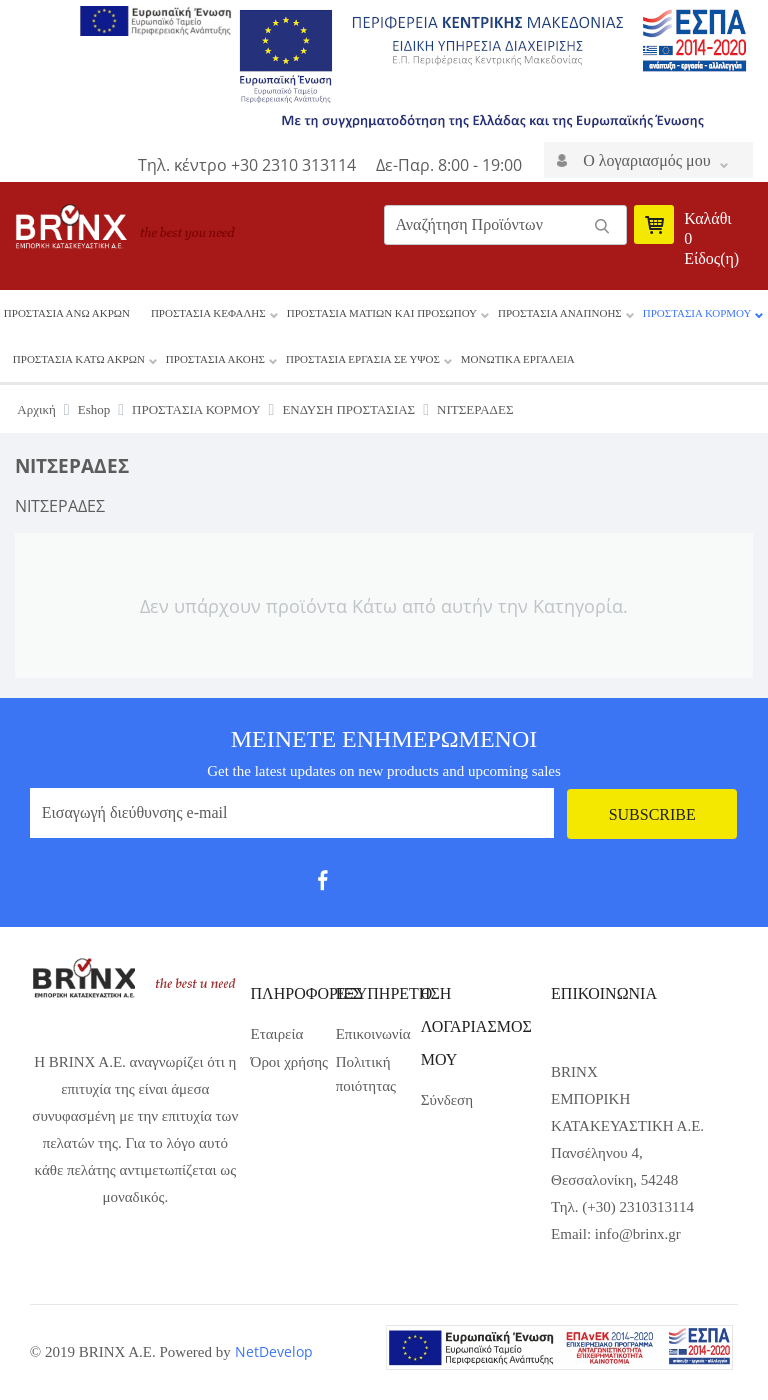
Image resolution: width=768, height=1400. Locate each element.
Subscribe (652, 814)
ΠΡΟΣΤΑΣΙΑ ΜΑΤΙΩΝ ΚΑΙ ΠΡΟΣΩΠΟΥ (382, 313)
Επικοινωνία (373, 1034)
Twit (374, 887)
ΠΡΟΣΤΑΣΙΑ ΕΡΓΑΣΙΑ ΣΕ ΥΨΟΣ (363, 359)
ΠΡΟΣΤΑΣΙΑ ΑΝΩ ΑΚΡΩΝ (67, 313)
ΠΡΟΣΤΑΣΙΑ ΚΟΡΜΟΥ (697, 313)
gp (413, 887)
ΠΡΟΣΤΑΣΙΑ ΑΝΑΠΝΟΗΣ (560, 313)
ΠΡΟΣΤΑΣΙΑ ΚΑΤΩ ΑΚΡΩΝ (79, 359)
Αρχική (36, 409)
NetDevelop (274, 1351)
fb (335, 887)
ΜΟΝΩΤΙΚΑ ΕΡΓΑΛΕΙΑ (518, 359)
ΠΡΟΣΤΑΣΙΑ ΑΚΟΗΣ (215, 359)
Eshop (94, 409)
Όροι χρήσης (289, 1062)
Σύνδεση (447, 1100)
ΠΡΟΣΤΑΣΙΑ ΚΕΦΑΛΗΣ (208, 313)
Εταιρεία (277, 1034)
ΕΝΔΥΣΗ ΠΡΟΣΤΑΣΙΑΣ (348, 409)
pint (452, 887)
